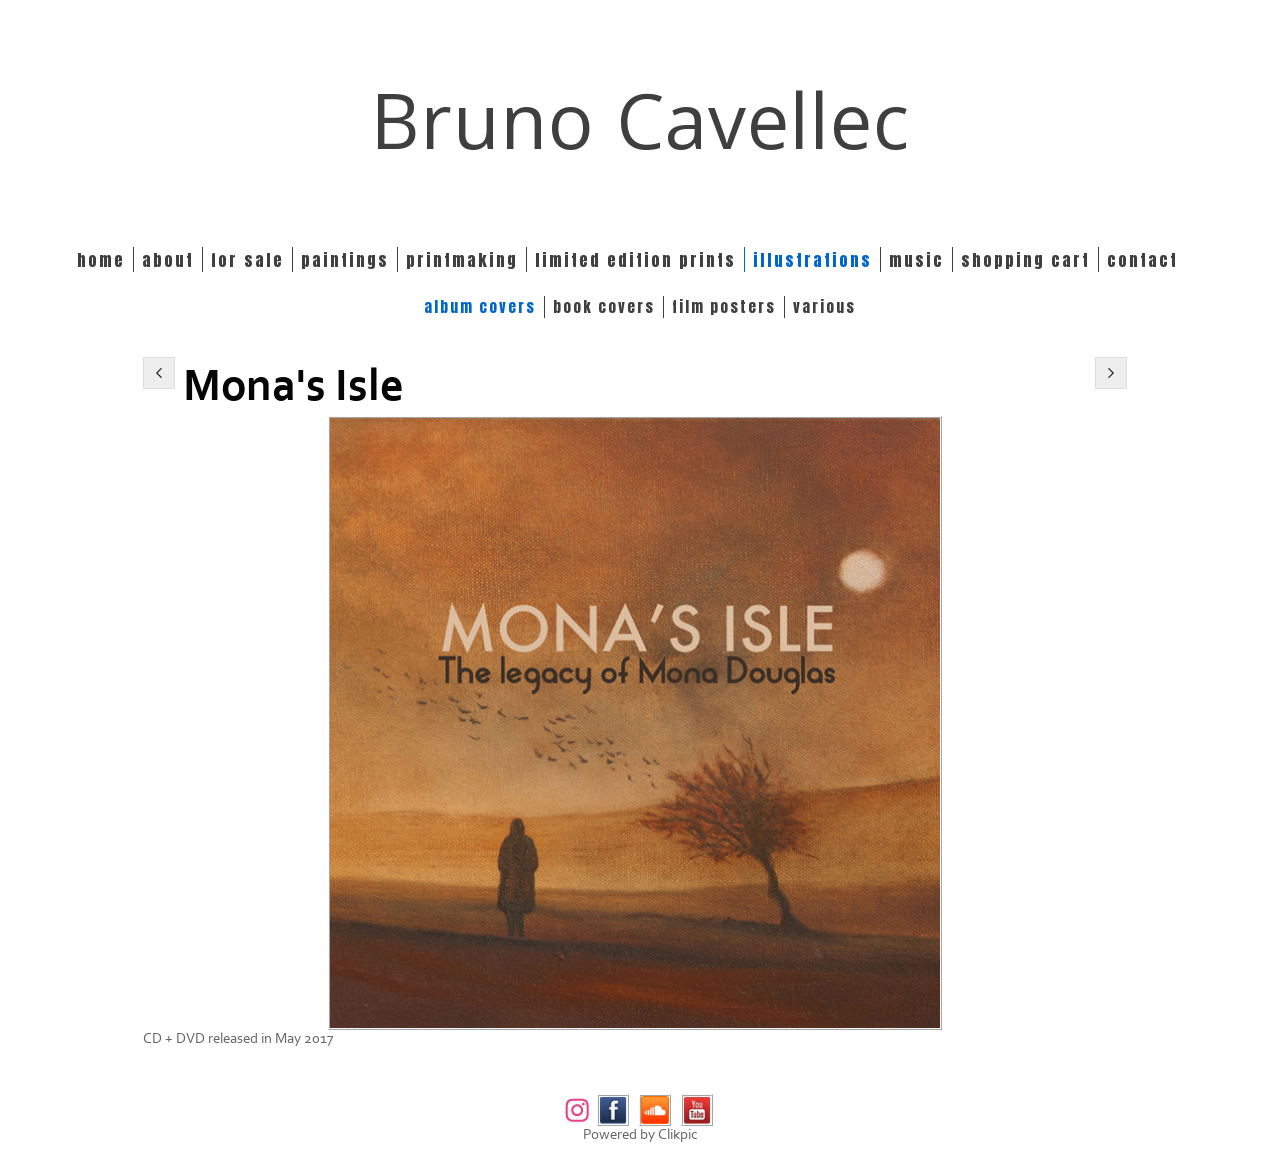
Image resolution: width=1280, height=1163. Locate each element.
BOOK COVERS (604, 307)
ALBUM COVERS (480, 307)
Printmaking (462, 259)
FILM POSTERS (724, 307)
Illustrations (812, 259)
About (168, 259)
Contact (1142, 259)
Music (916, 259)
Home (101, 259)
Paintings (345, 259)
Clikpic (678, 1134)
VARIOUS (824, 307)
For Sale (247, 259)
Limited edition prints (635, 259)
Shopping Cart (1025, 259)
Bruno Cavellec (640, 119)
